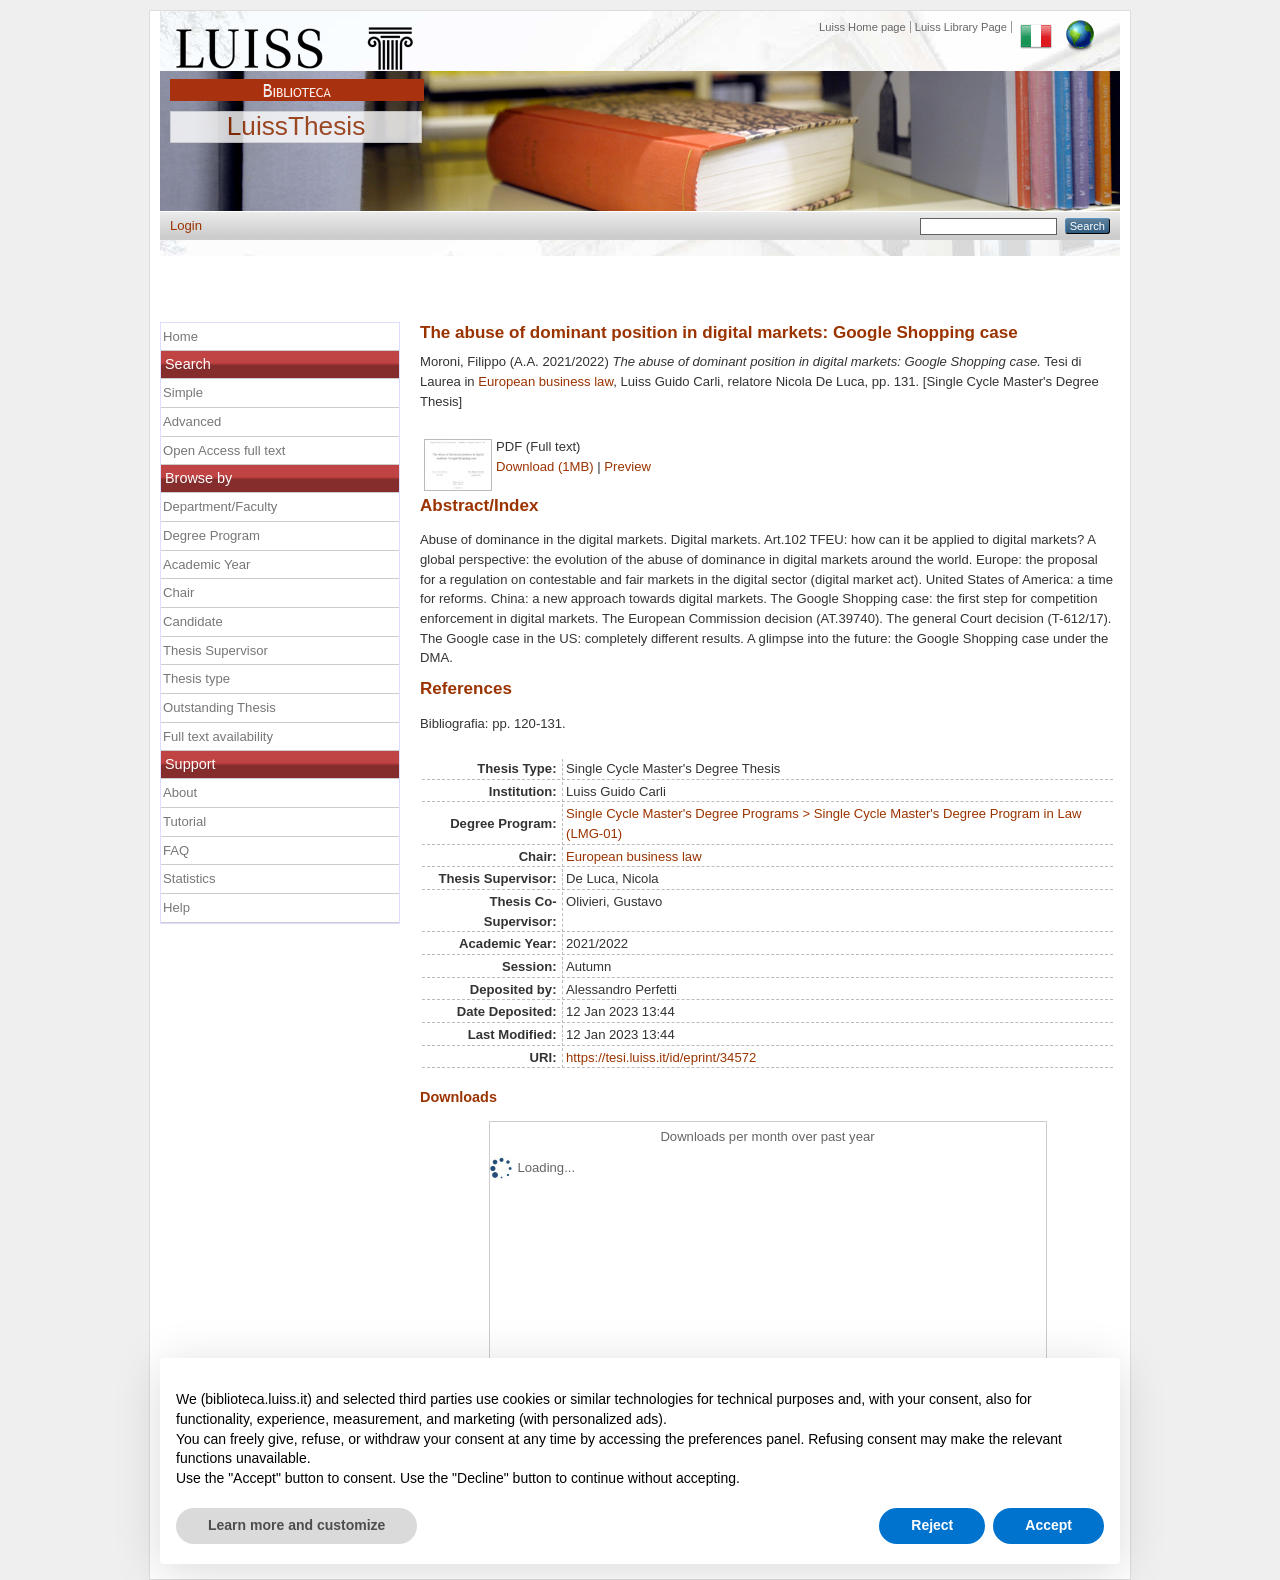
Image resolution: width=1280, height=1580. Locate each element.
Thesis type (196, 678)
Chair (178, 592)
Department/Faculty (220, 506)
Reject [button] (932, 1525)
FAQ (176, 850)
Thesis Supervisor (215, 650)
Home (180, 336)
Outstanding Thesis (219, 707)
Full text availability (218, 736)
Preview (627, 466)
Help (176, 907)
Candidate (193, 621)
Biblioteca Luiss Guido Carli (297, 79)
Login (186, 225)
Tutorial (184, 821)
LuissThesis (296, 127)
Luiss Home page (862, 27)
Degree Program (211, 535)
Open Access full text (224, 450)
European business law (545, 381)
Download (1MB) (545, 466)
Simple (183, 392)
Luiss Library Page (961, 27)
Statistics (189, 878)
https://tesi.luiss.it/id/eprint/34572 (661, 1057)
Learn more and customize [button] (296, 1525)
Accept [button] (1048, 1525)
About (180, 792)
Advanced (192, 421)
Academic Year (206, 564)
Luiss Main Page (297, 44)
